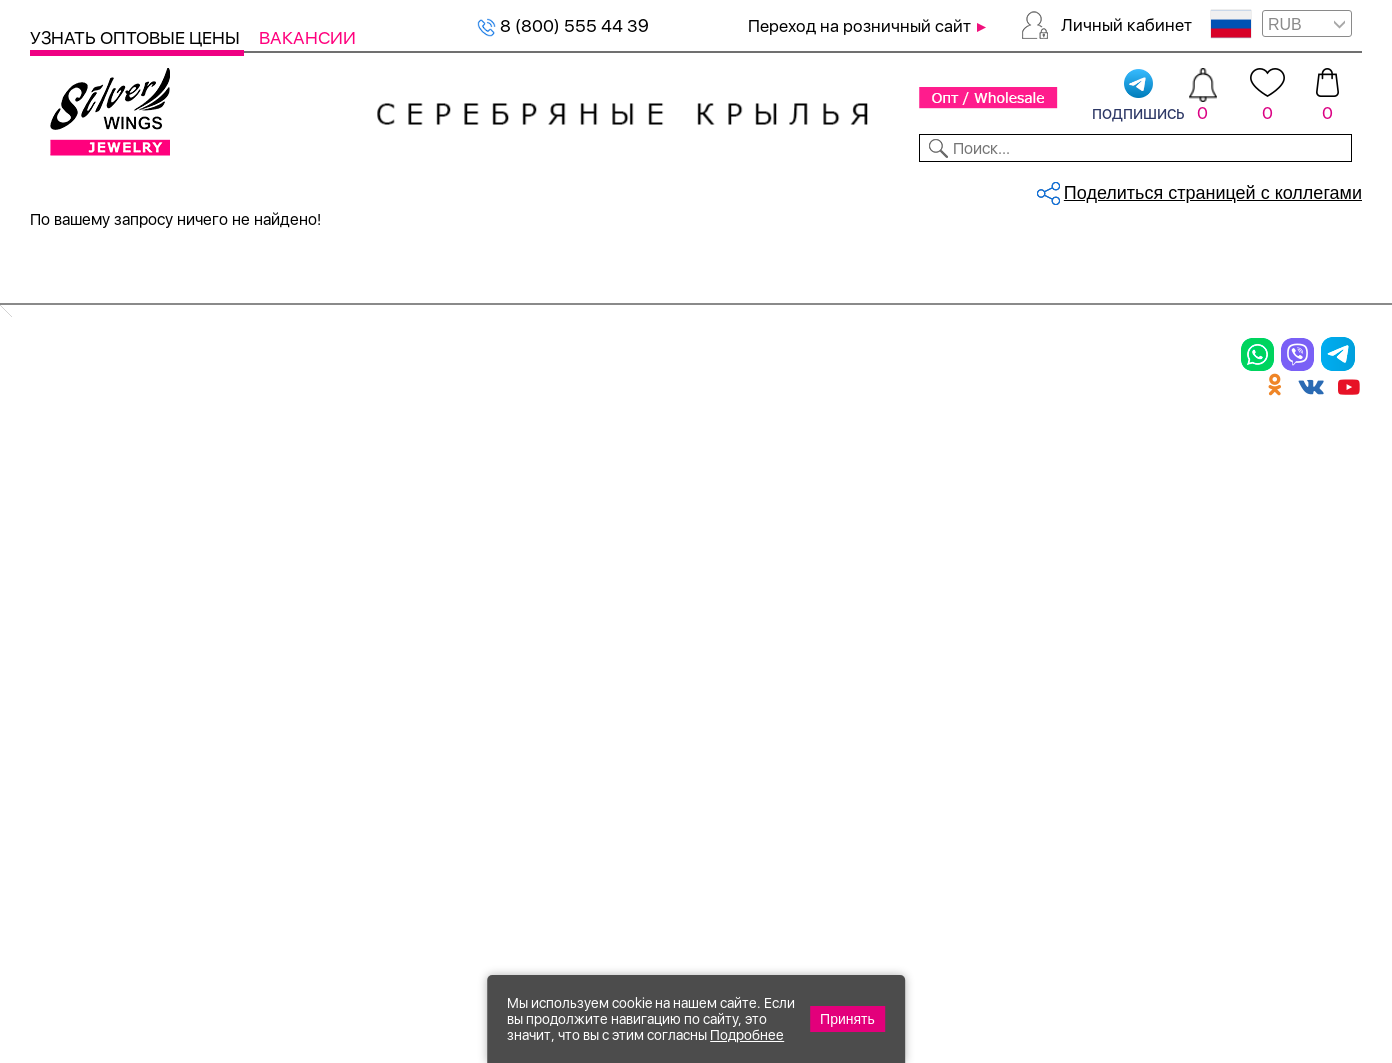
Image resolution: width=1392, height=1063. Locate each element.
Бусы (280, 586)
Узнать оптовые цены (137, 37)
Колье (284, 482)
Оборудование (1215, 188)
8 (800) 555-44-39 (1268, 954)
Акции (734, 517)
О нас (954, 517)
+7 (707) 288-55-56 (1251, 989)
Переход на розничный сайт (859, 26)
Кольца (66, 482)
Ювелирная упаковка (137, 447)
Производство (774, 447)
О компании (1081, 188)
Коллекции (569, 188)
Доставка (872, 188)
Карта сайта (988, 682)
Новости (778, 188)
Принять (847, 1019)
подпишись (1138, 96)
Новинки (356, 188)
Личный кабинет (1126, 25)
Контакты (970, 188)
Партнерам (679, 188)
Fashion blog (987, 647)
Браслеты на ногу (343, 551)
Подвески (79, 551)
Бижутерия (456, 188)
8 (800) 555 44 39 (563, 25)
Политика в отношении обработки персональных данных (775, 736)
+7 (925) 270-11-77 (1064, 954)
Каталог (67, 188)
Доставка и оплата (1020, 447)
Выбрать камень (186, 188)
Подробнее (747, 1035)
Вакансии (307, 37)
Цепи (504, 447)
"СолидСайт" (585, 858)
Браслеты (304, 447)
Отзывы (1326, 188)
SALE (287, 188)
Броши (288, 517)
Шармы (68, 586)
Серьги (67, 517)
